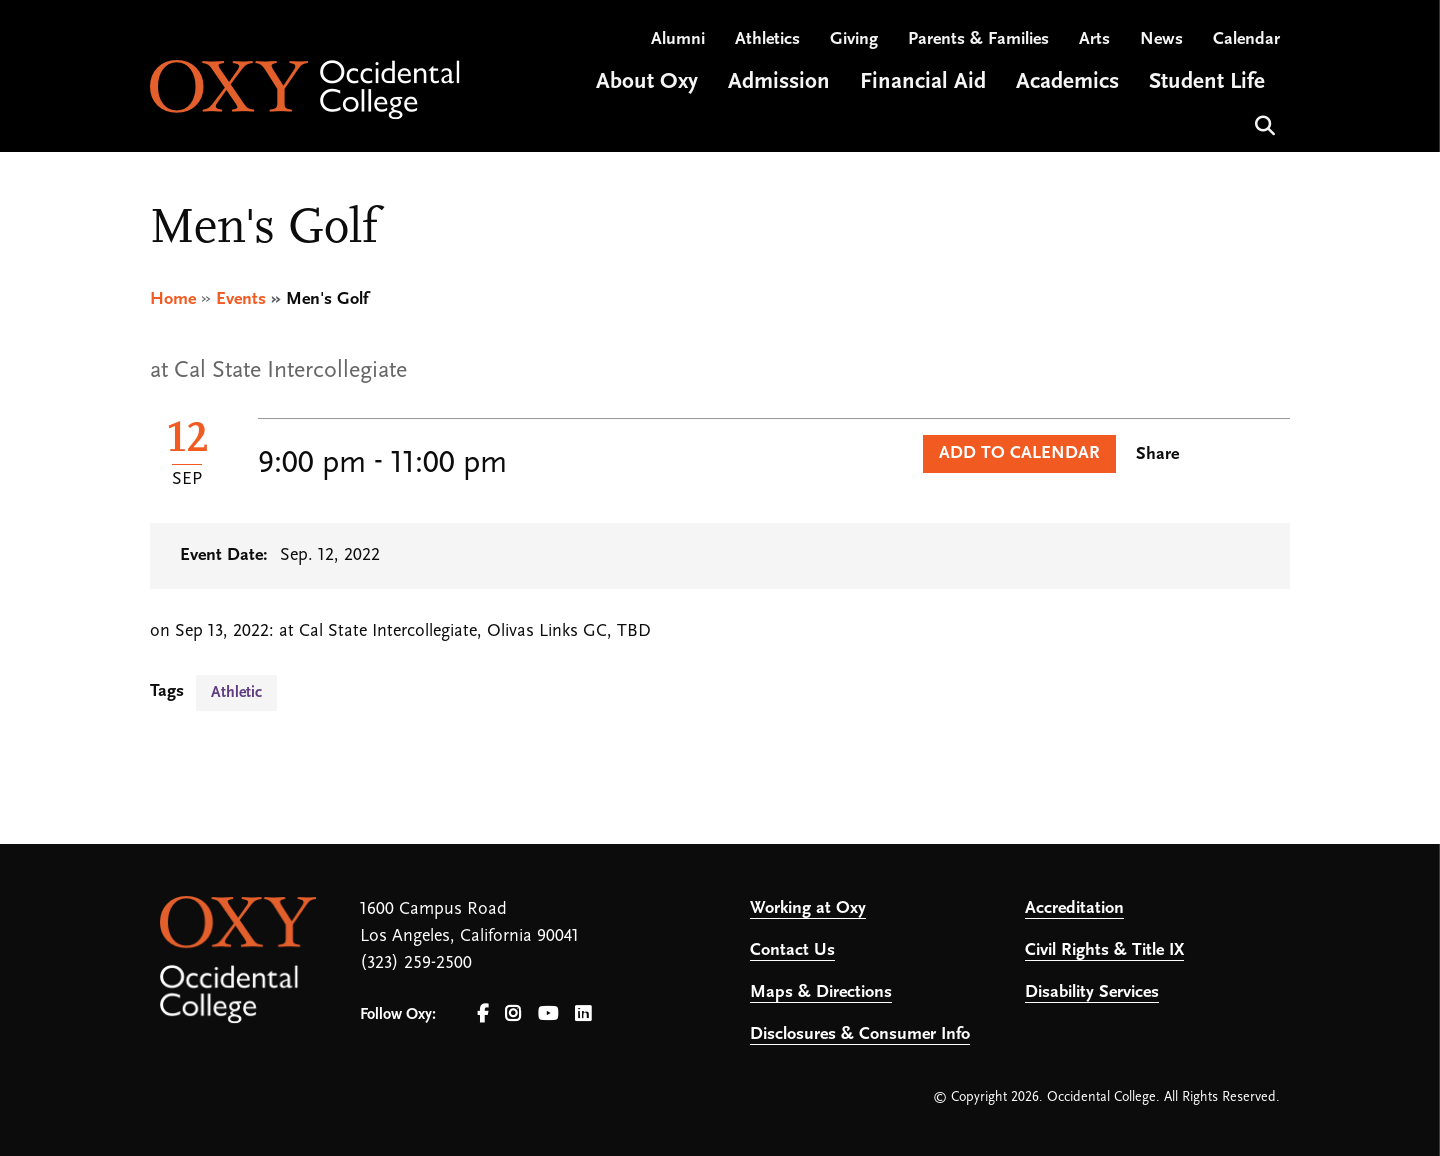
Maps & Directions (821, 992)
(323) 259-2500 (416, 963)
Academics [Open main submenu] (1067, 83)
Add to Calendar (1019, 453)
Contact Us (792, 950)
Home (173, 299)
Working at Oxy (808, 908)
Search (1262, 124)
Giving (854, 40)
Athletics (767, 40)
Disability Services (1092, 992)
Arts (1094, 40)
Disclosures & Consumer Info (860, 1034)
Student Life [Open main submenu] (1207, 83)
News (1161, 40)
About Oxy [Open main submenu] (647, 83)
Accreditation (1074, 908)
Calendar (1246, 40)
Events (241, 299)
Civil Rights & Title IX (1104, 950)
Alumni (678, 40)
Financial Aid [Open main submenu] (923, 83)
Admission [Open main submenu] (779, 83)
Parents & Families (978, 40)
